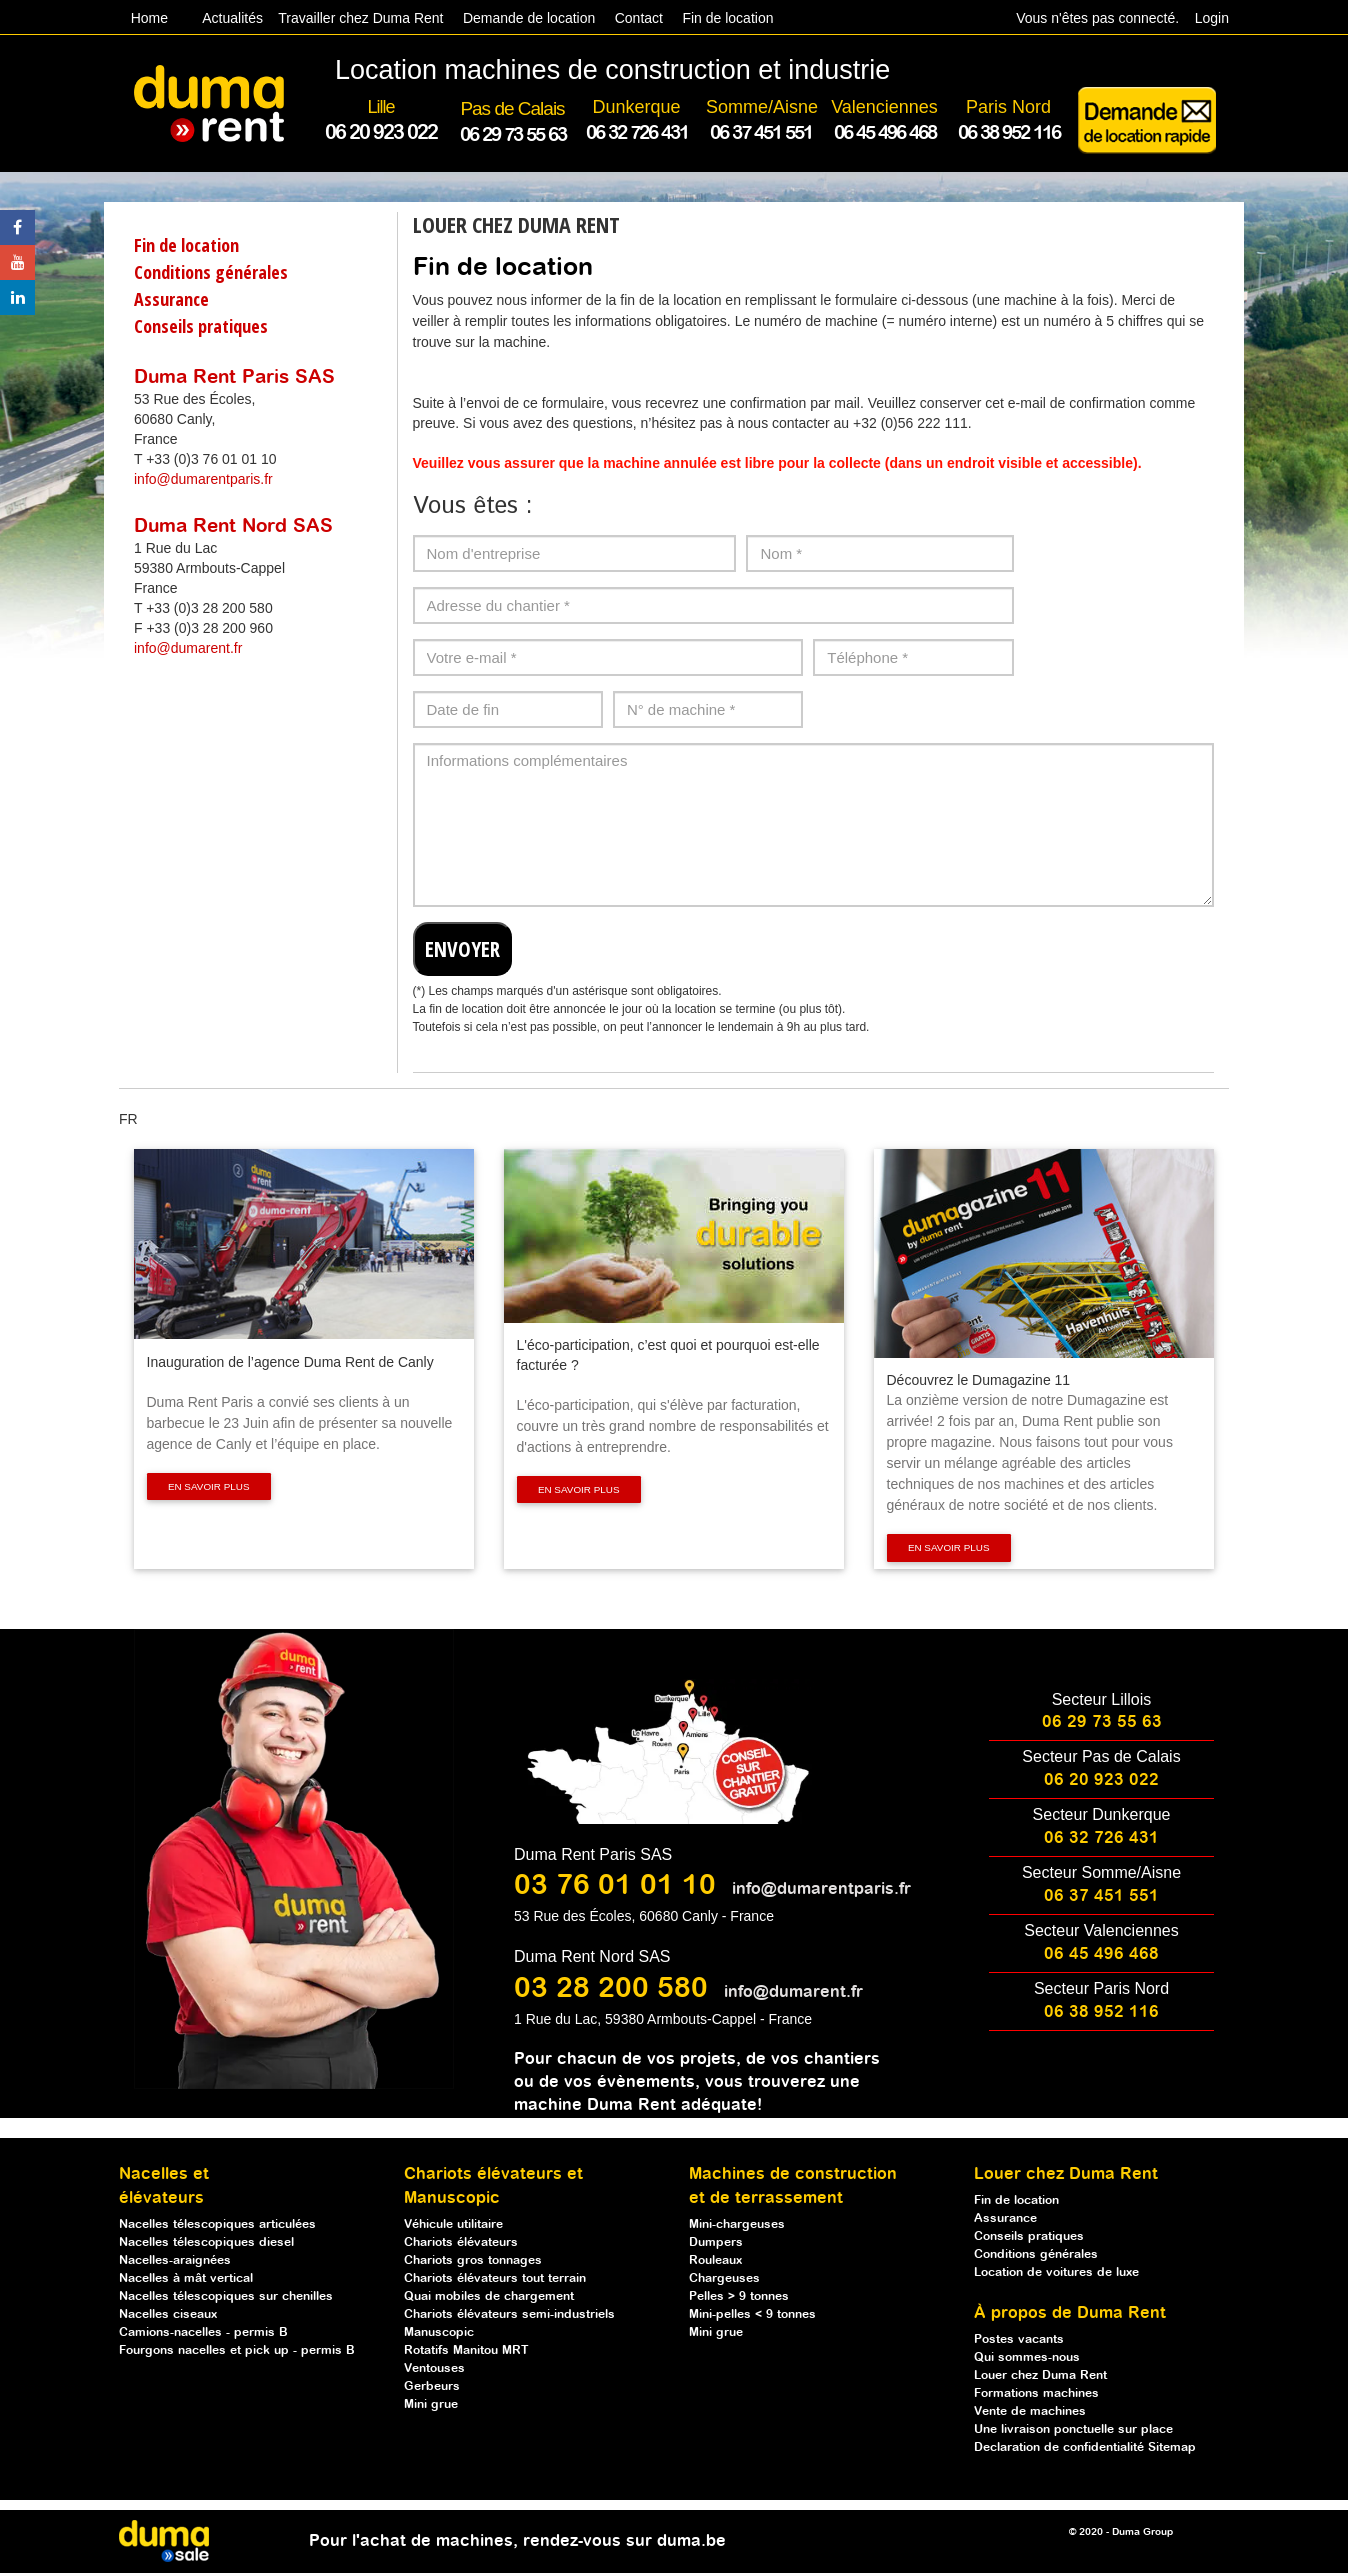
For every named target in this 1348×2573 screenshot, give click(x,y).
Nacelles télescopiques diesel (206, 2242)
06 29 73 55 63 (1102, 1722)
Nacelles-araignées (175, 2260)
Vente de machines (1030, 2411)
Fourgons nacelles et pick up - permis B (237, 2350)
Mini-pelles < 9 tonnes (752, 2314)
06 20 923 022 (1101, 1780)
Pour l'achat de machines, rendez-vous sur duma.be (517, 2541)
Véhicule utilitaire (453, 2224)
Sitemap (1172, 2447)
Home (149, 18)
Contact (639, 18)
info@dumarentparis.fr (203, 479)
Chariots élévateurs (461, 2242)
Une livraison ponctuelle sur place (1073, 2429)
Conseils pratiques (201, 326)
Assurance (171, 299)
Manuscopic (439, 2332)
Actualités (233, 18)
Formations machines (1036, 2393)
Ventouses (434, 2368)
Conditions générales (211, 272)
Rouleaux (715, 2260)
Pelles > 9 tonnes (739, 2296)
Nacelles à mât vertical (186, 2278)
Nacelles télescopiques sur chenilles (226, 2296)
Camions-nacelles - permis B (203, 2332)
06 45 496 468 (1101, 1954)
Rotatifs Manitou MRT (466, 2350)
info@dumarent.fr (188, 648)
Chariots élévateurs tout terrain (495, 2278)
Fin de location (726, 18)
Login (1212, 18)
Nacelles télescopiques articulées (217, 2224)
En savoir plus (209, 1486)
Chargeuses (724, 2278)
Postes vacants (1019, 2339)
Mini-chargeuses (737, 2224)
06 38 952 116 (1101, 2012)
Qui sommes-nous (1027, 2357)
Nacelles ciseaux (168, 2314)
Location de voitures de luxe (1056, 2272)
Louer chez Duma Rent (1040, 2375)
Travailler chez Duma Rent (357, 18)
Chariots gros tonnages (473, 2260)
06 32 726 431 (1101, 1838)
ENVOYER (462, 949)
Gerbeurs (432, 2386)
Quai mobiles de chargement (489, 2296)
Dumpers (716, 2242)
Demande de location (529, 18)
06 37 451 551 (1101, 1896)
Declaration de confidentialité (1061, 2447)
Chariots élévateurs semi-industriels (509, 2314)
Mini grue (431, 2404)
